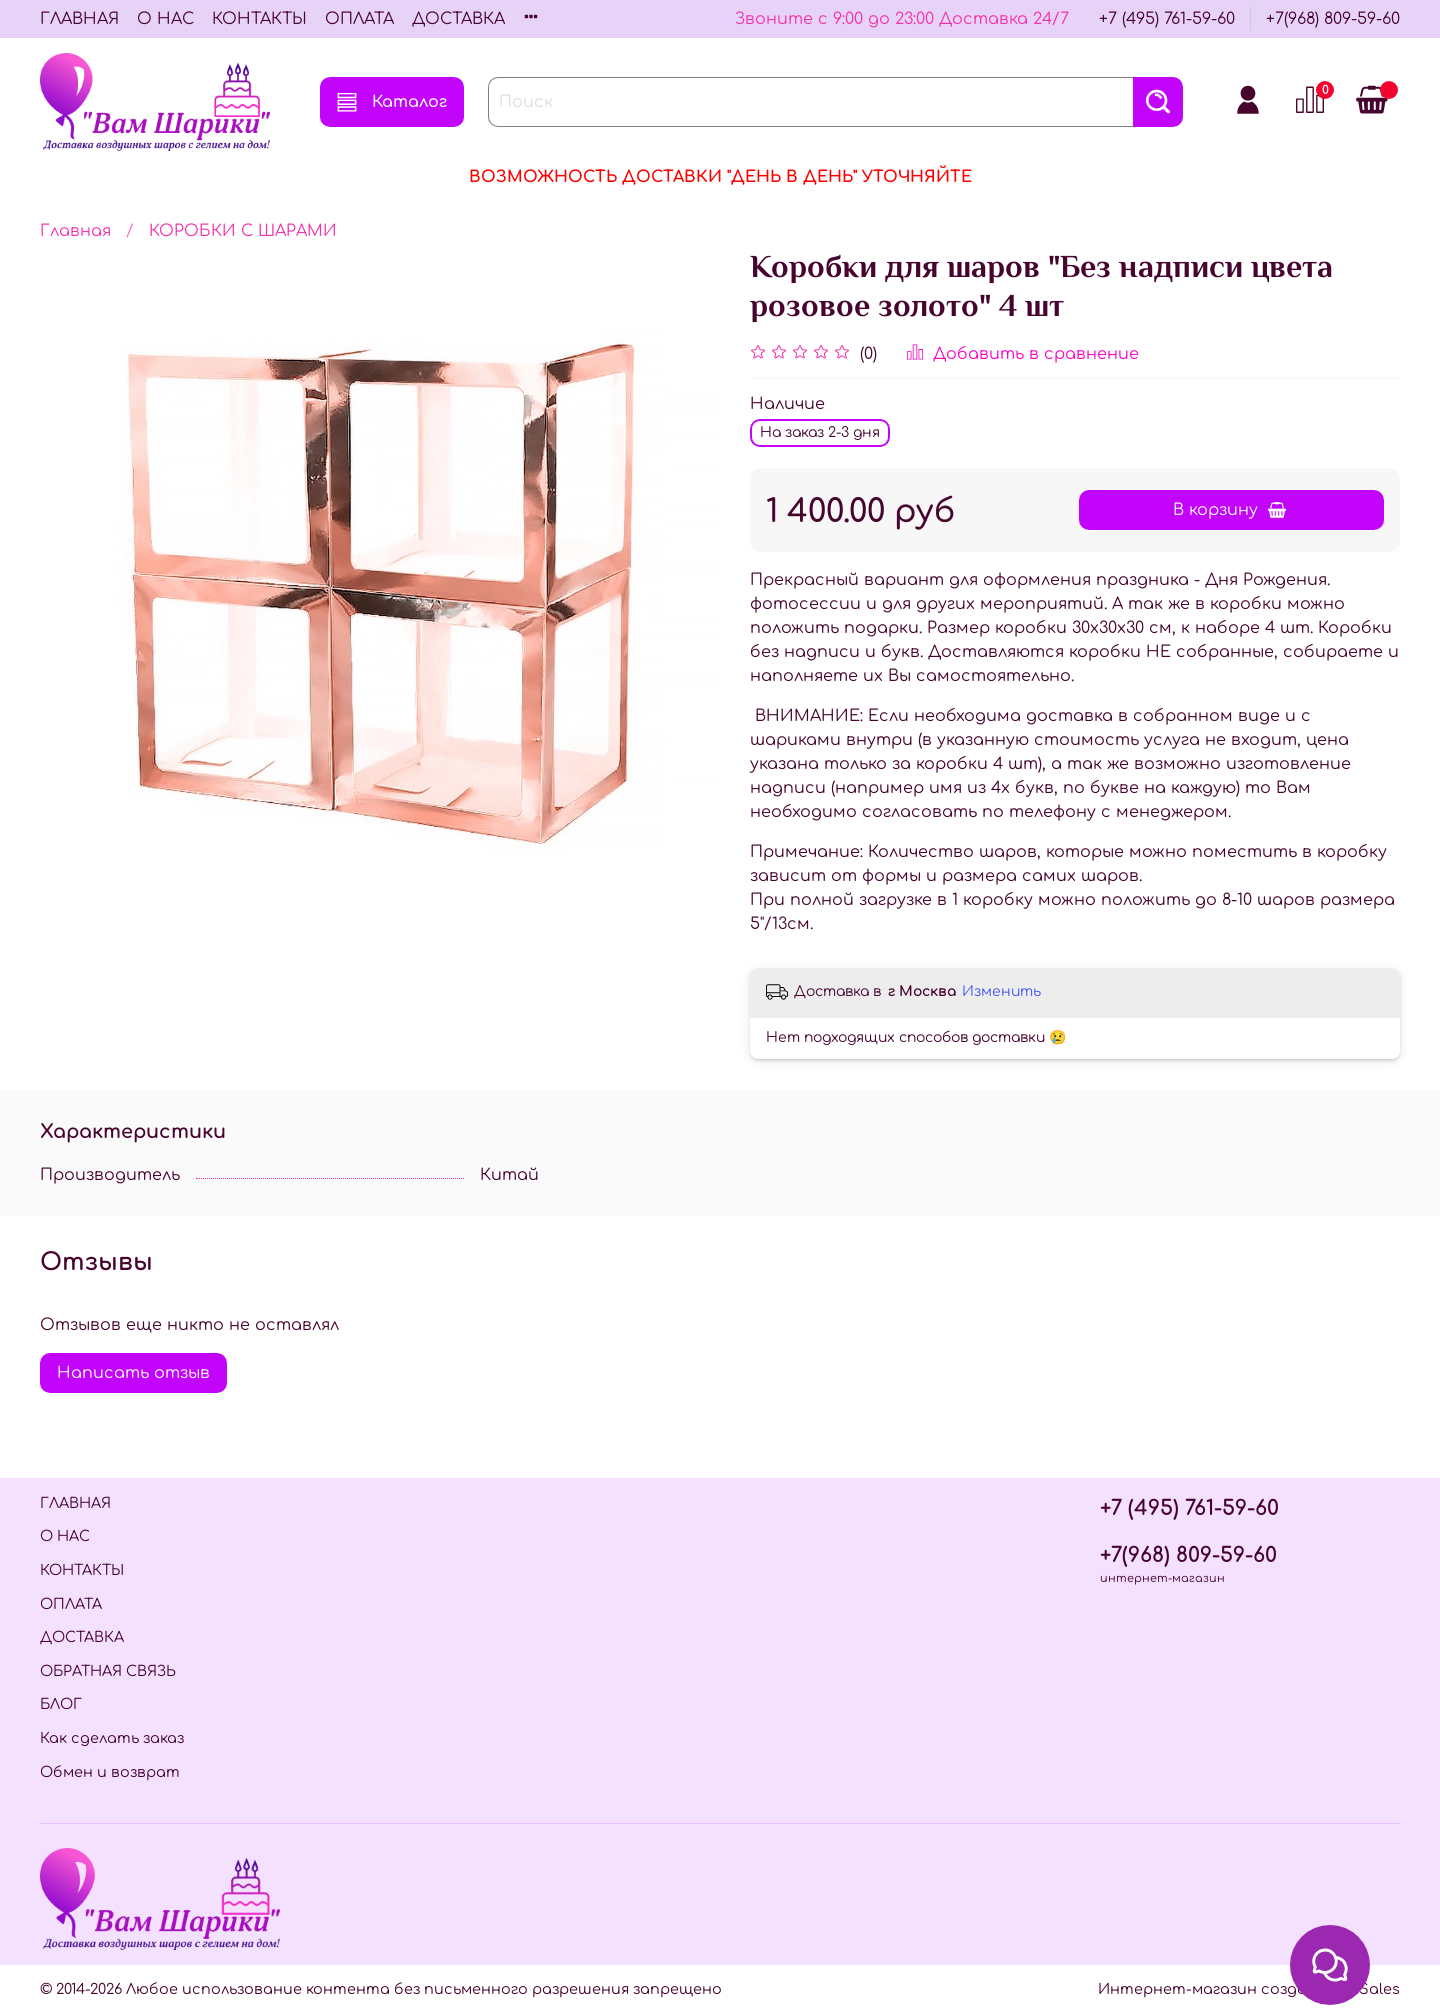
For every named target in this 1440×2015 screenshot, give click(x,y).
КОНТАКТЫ (259, 19)
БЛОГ (61, 1704)
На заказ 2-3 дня (820, 432)
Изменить (1001, 991)
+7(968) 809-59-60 (1333, 19)
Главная (75, 231)
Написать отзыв (133, 1373)
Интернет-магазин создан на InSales (1249, 1989)
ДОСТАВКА (458, 19)
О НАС (165, 19)
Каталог (392, 102)
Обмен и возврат (110, 1772)
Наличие (787, 404)
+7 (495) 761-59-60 (1167, 19)
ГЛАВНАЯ (79, 19)
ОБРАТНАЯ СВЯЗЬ (108, 1671)
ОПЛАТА (359, 19)
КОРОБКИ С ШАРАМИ (243, 231)
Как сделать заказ (112, 1738)
